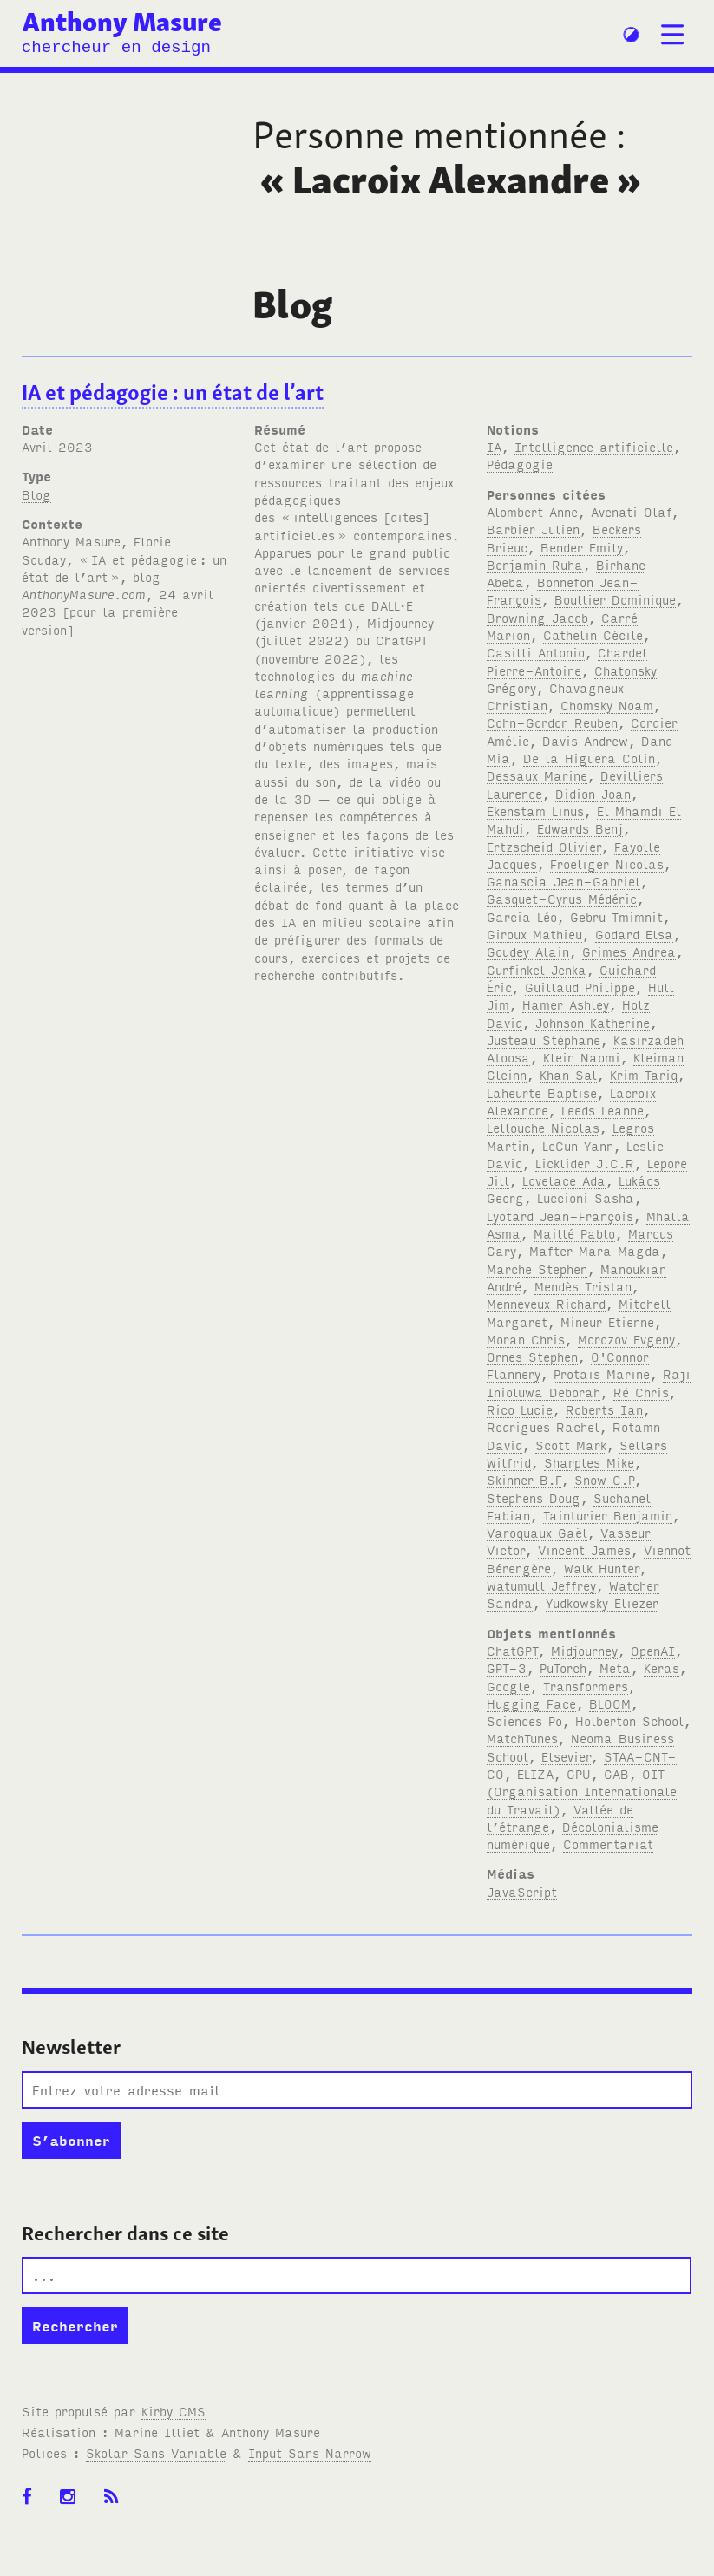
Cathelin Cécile (593, 634)
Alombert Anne (532, 511)
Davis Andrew (585, 740)
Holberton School (629, 1720)
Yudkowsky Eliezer (602, 1602)
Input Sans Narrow (309, 2452)
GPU (579, 1773)
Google (508, 1685)
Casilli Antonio (536, 652)
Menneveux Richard (546, 1303)
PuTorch (563, 1667)
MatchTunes (522, 1737)
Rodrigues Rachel (543, 1426)
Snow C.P (604, 1479)
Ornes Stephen (532, 1356)
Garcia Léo (522, 916)
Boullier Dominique (615, 599)
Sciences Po (524, 1720)
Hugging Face (531, 1703)
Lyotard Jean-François (560, 1215)
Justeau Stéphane (543, 1039)
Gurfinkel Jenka (536, 969)
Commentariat (608, 1843)
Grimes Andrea (629, 951)
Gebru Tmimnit (616, 916)
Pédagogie (520, 463)
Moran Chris (526, 1338)
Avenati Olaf (631, 511)
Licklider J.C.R (584, 1162)
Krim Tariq (644, 1074)
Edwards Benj (580, 828)
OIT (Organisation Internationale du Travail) (582, 1791)
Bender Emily (581, 547)
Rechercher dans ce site (125, 2233)
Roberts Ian (604, 1409)
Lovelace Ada (564, 1180)
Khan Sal (568, 1074)
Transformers (585, 1685)
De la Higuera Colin (589, 757)
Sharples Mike (589, 1462)
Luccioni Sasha (585, 1197)
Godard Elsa (634, 933)
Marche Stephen (537, 1268)
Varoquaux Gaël (537, 1532)
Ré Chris (641, 1391)
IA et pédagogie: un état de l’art (173, 392)
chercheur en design (116, 47)
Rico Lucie (520, 1409)
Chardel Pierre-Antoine (567, 660)
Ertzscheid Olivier (544, 846)
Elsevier (566, 1756)
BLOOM (610, 1703)
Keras (661, 1667)
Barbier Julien (533, 528)
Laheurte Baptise (542, 1092)
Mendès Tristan (583, 1286)
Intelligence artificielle (593, 446)
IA (494, 446)
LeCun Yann (577, 1145)
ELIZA (535, 1773)
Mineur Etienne (607, 1321)
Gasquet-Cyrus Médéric (562, 898)
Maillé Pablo (574, 1233)
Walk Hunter (601, 1567)
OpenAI (653, 1650)
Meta (615, 1667)
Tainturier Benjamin (607, 1515)
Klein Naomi (581, 1057)
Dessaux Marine (537, 775)
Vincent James (584, 1549)
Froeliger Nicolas (607, 863)
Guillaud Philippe (580, 986)
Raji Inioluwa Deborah (589, 1382)
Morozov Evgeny (626, 1338)
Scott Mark (570, 1444)
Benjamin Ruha (535, 564)
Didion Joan (593, 793)
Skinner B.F (524, 1479)
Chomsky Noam (606, 704)
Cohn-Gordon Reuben (552, 722)
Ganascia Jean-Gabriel (563, 881)
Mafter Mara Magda (594, 1250)
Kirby (173, 2411)
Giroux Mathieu (534, 933)
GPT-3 (507, 1667)
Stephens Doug (533, 1497)
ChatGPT (512, 1650)
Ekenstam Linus (535, 810)
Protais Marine (602, 1373)
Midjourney (584, 1650)
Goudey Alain (528, 951)
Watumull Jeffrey (541, 1585)
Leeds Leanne (602, 1110)
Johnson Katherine (592, 1022)
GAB (616, 1773)
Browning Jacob (537, 617)
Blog (36, 494)
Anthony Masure (122, 22)
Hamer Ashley (565, 1004)
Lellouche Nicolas (543, 1127)
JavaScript (522, 1891)
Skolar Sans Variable (156, 2452)
